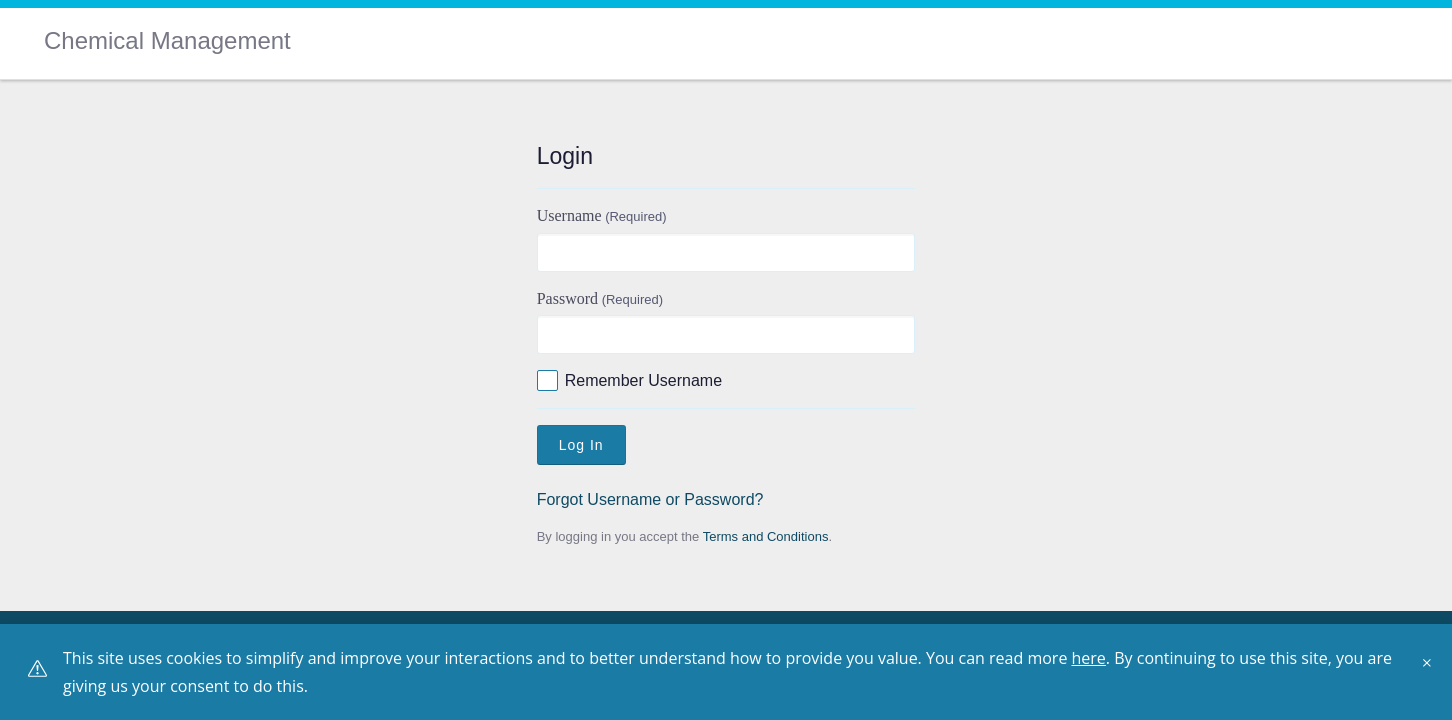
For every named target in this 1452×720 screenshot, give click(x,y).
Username (602, 215)
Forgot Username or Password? (650, 499)
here (1089, 658)
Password (600, 298)
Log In (581, 445)
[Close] (1432, 670)
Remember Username (643, 380)
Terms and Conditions (766, 536)
